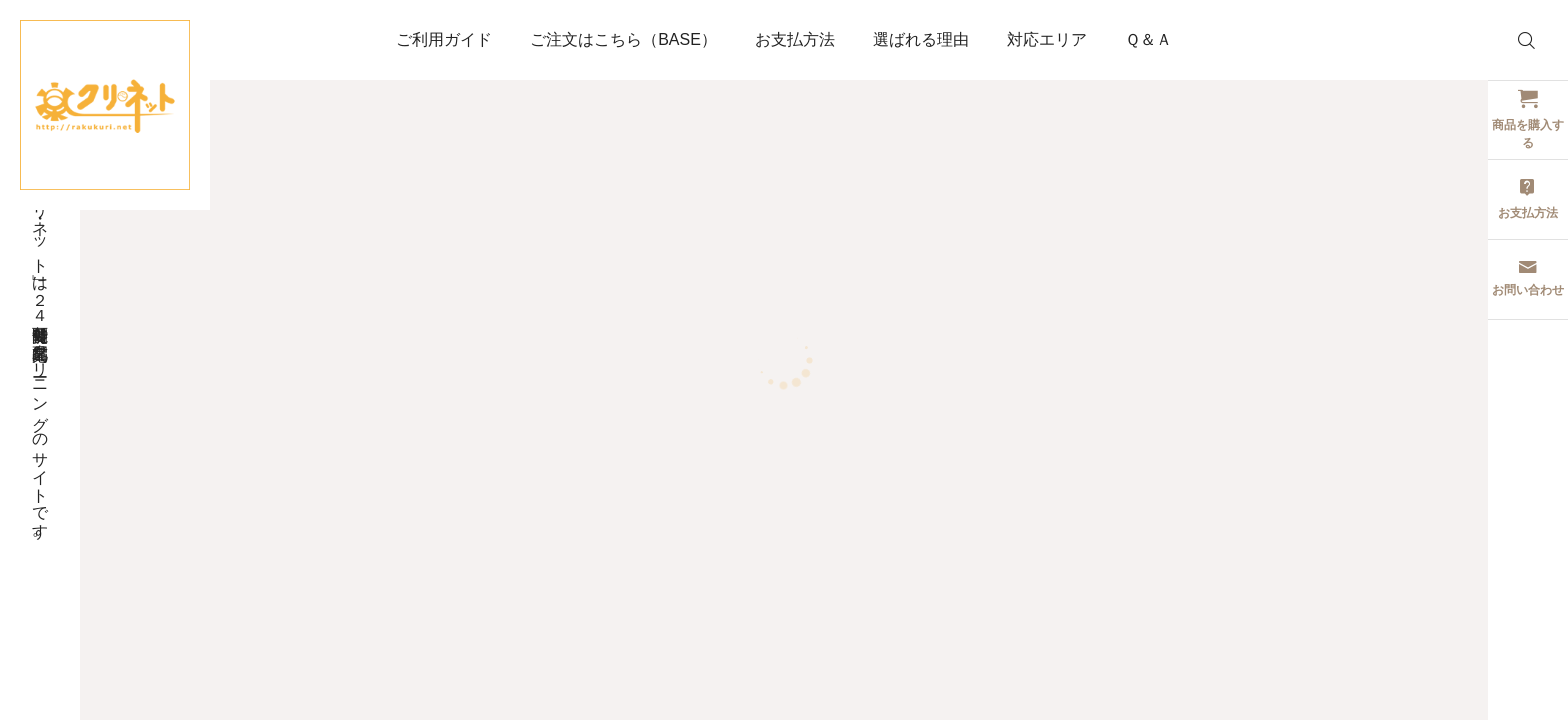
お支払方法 (795, 39)
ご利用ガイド (444, 39)
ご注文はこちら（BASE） (623, 39)
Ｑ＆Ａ (1148, 39)
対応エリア (1047, 39)
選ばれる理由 (921, 39)
